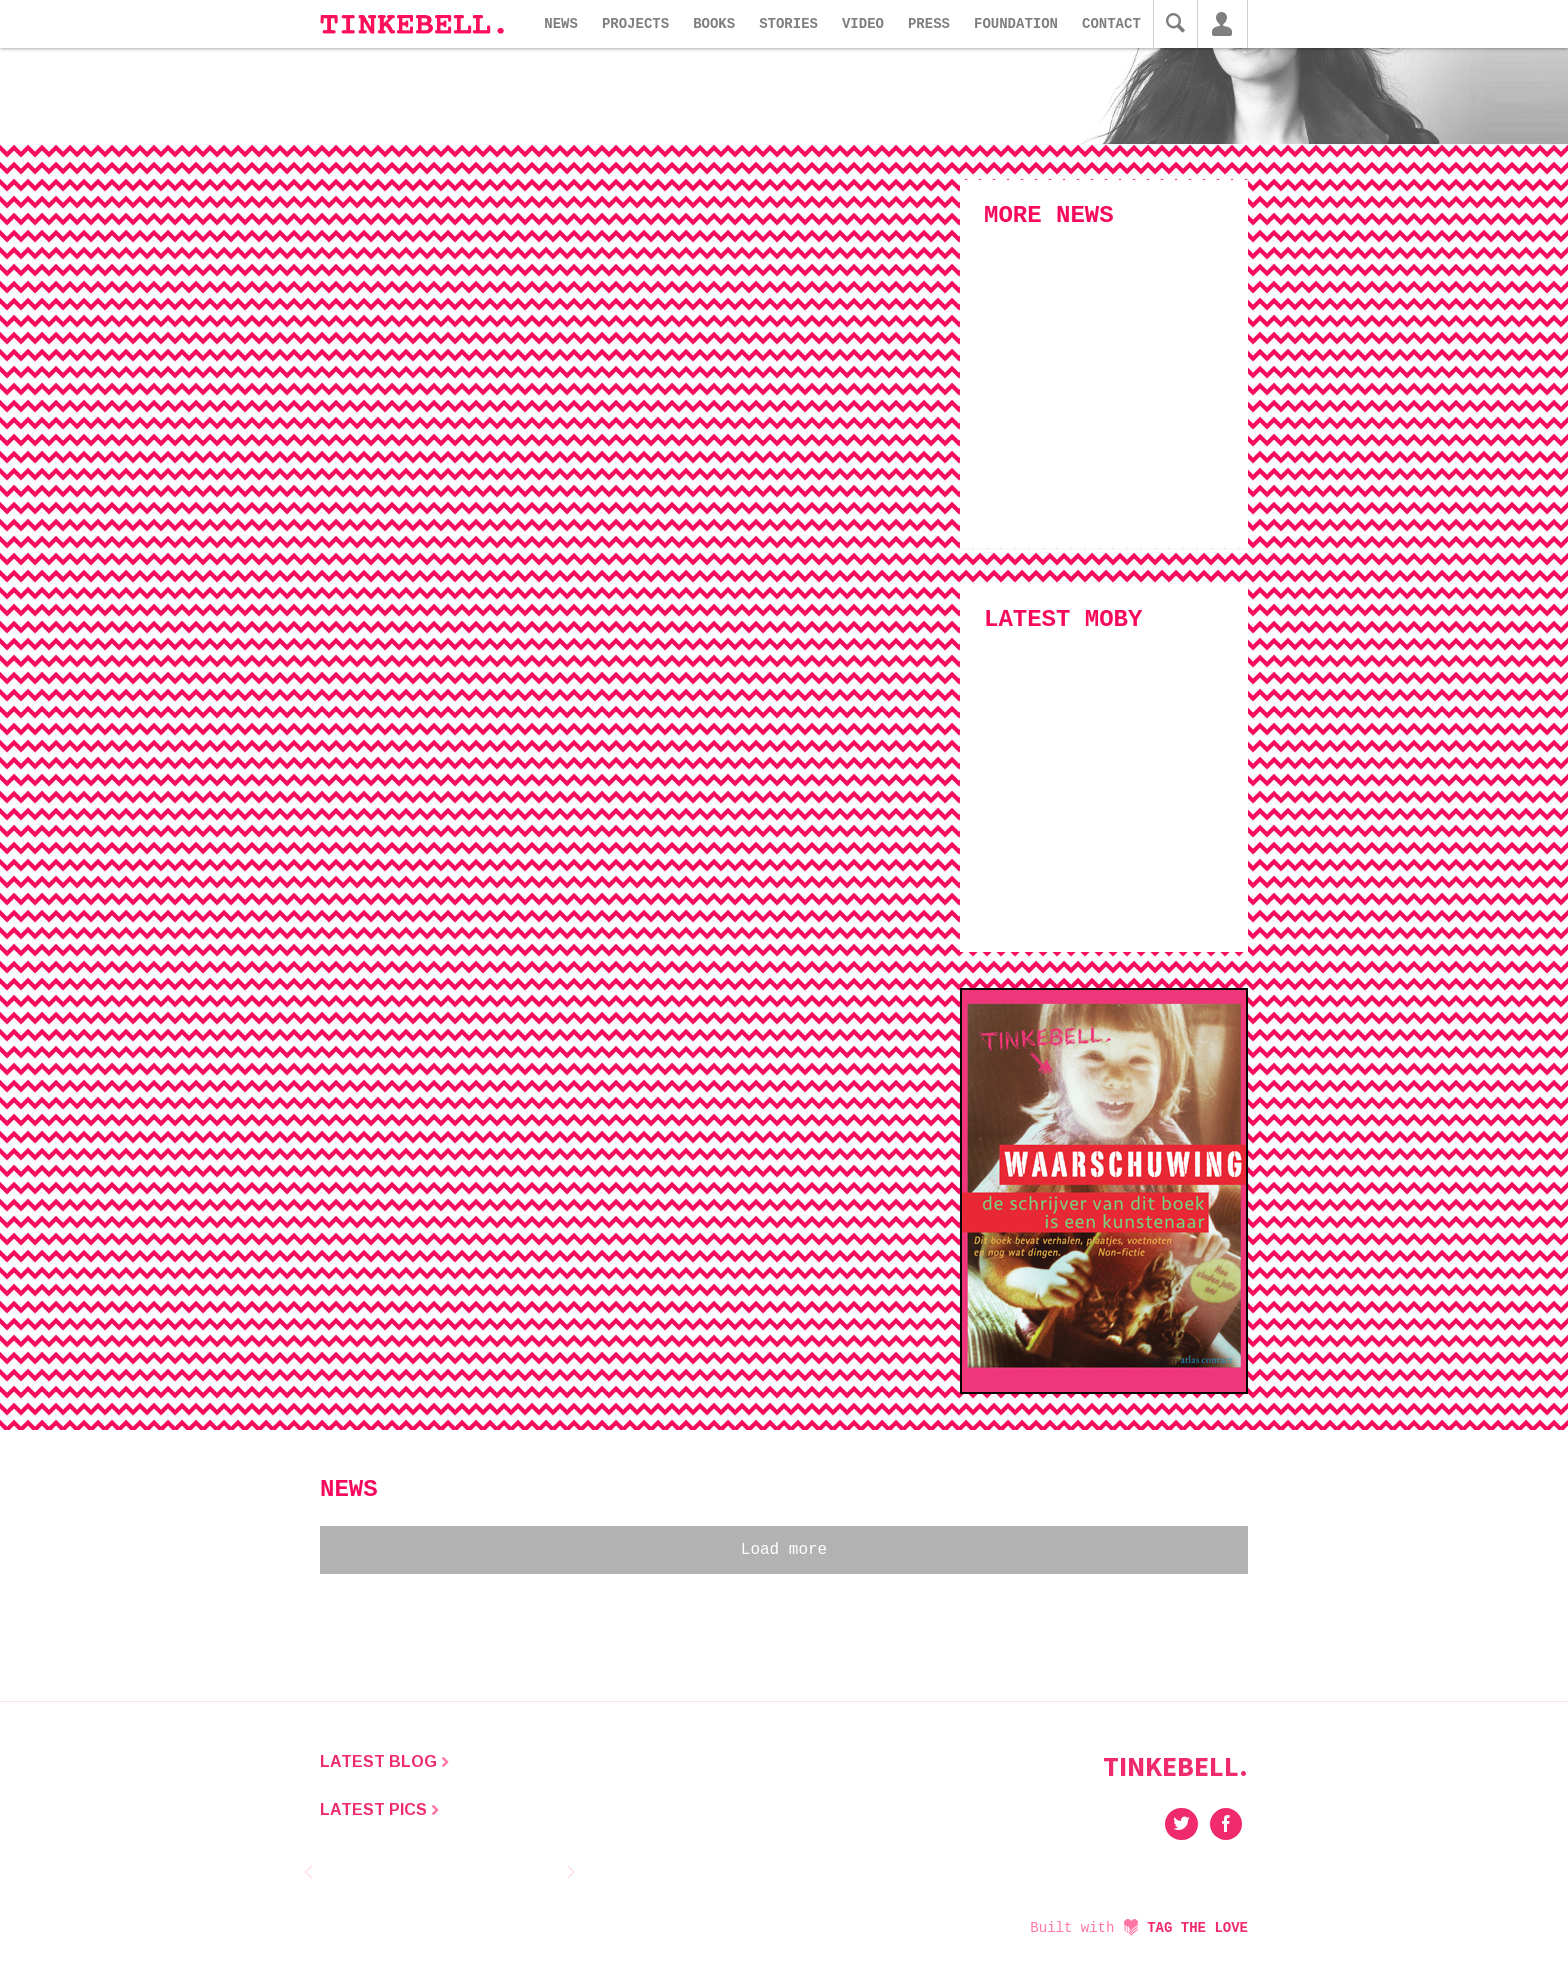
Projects (635, 24)
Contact (1111, 24)
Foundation (1016, 24)
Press (929, 24)
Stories (788, 24)
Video (863, 24)
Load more (784, 1550)
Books (714, 24)
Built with (1139, 1928)
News (561, 24)
